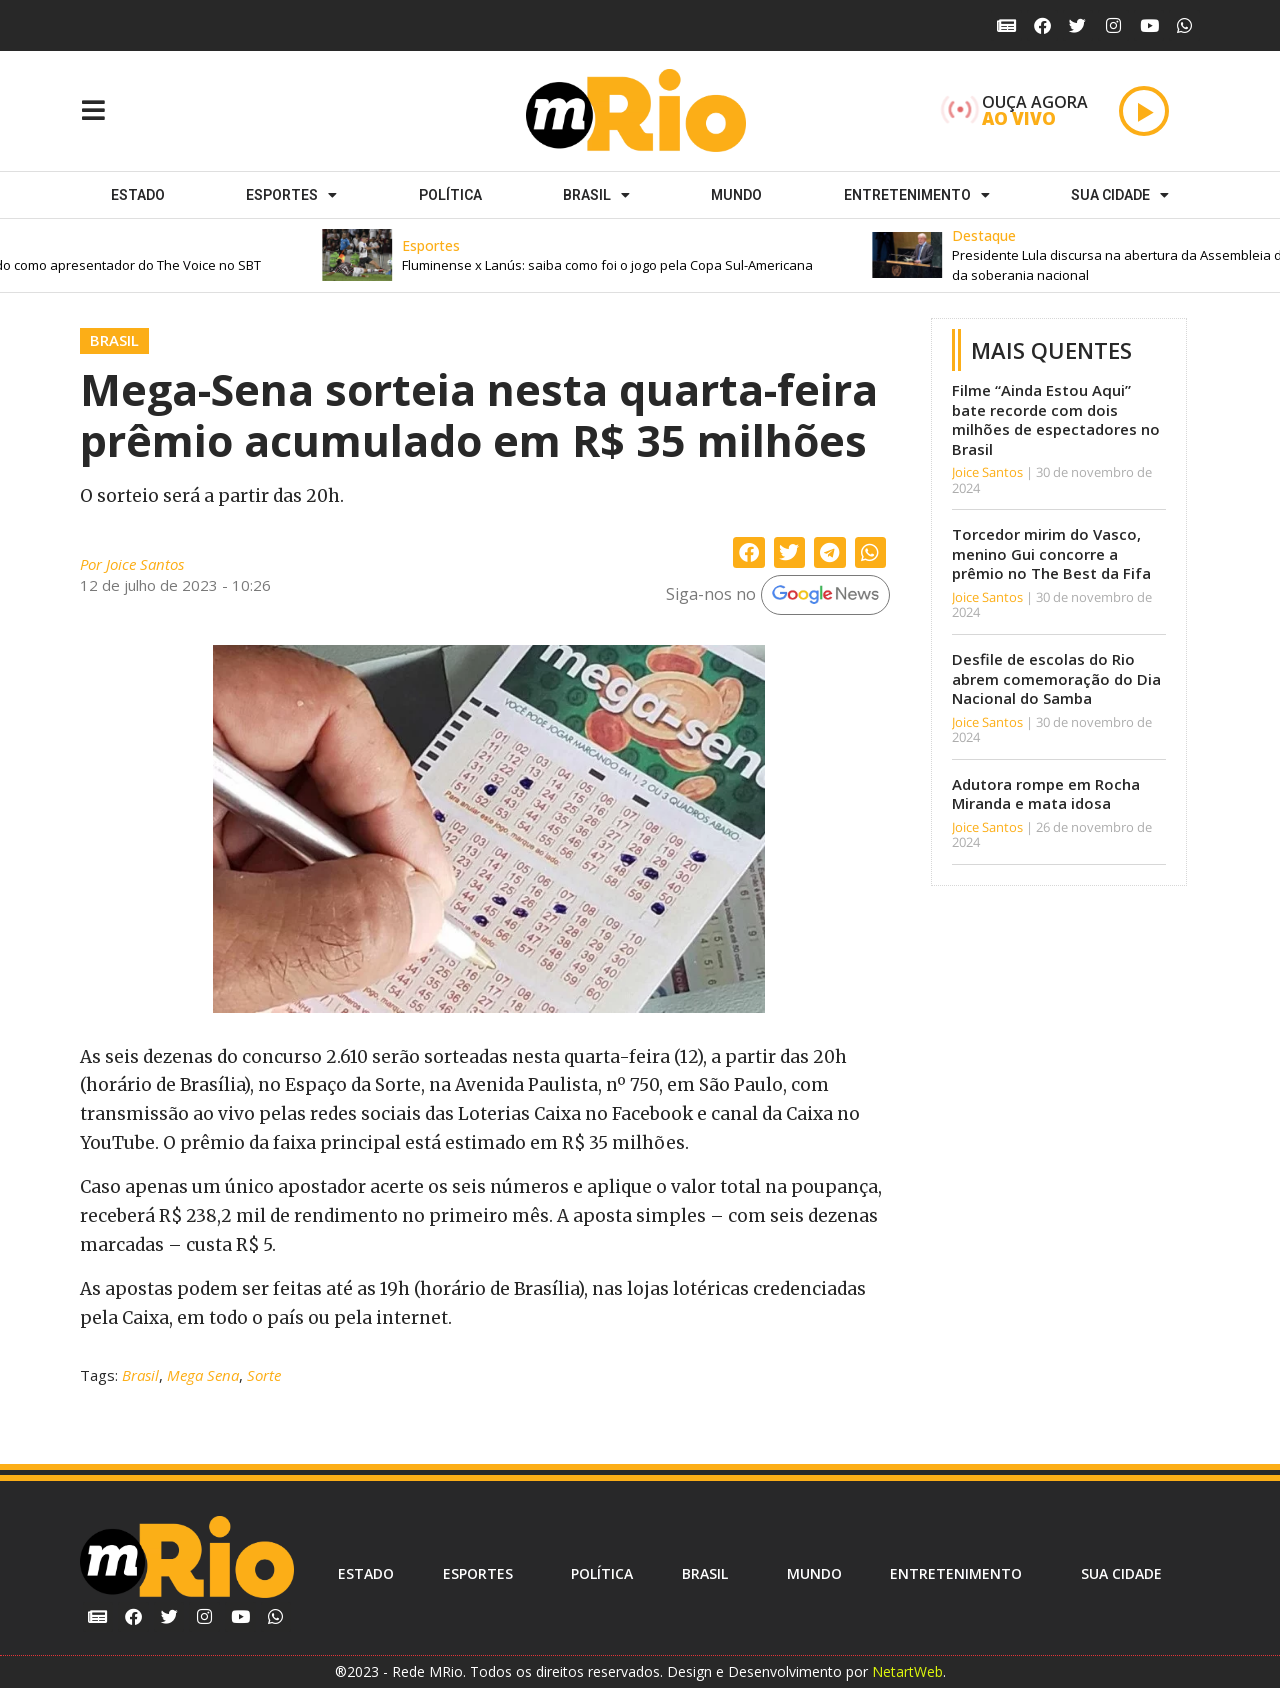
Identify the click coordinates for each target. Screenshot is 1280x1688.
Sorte (264, 1375)
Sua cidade (1120, 195)
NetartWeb (907, 1671)
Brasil (596, 195)
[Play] (1144, 111)
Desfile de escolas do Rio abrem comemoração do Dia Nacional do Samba (1056, 678)
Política (450, 195)
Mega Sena (203, 1375)
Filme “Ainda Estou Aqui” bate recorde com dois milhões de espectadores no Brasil (1056, 419)
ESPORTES (291, 195)
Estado (138, 195)
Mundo (736, 195)
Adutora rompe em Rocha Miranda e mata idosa (1046, 794)
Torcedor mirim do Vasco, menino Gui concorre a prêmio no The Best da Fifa (1051, 553)
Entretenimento (917, 195)
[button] (615, 255)
